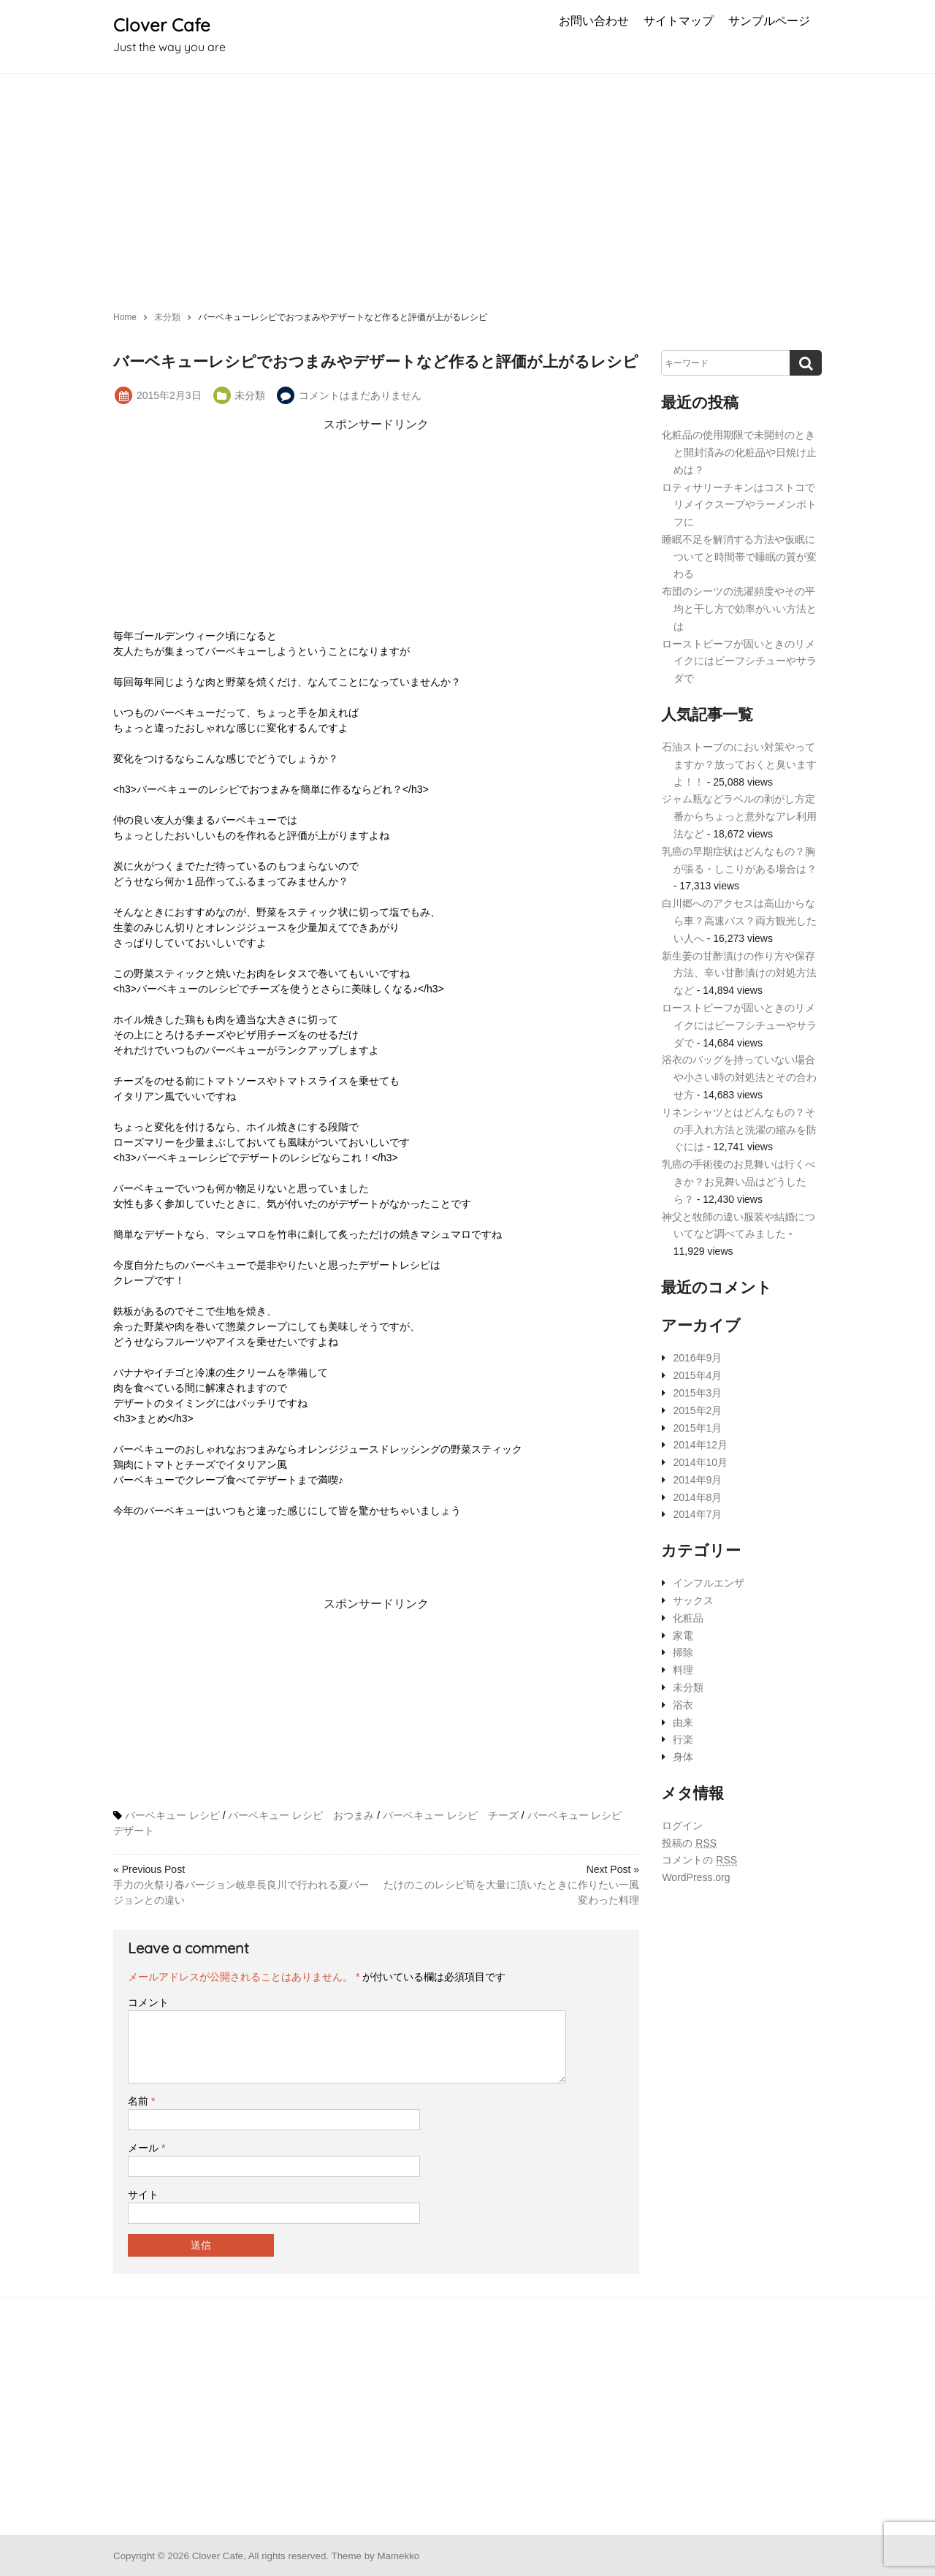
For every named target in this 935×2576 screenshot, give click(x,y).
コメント (148, 2002)
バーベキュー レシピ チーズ (451, 1815)
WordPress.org (696, 1877)
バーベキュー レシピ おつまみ (301, 1815)
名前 (141, 2101)
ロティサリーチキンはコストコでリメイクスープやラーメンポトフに (739, 505)
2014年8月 (697, 1497)
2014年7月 (697, 1514)
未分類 (249, 395)
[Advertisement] (467, 183)
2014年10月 (700, 1462)
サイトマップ (679, 20)
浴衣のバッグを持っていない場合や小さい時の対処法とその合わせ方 (739, 1077)
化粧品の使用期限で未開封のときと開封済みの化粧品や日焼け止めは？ (739, 452)
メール (146, 2148)
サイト (143, 2194)
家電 (683, 1635)
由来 (683, 1722)
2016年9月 (697, 1358)
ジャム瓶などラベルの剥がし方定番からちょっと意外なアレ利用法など (739, 816)
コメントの (699, 1860)
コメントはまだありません (360, 395)
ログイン (682, 1825)
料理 (683, 1670)
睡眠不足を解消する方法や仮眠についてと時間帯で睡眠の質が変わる (739, 556)
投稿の (689, 1843)
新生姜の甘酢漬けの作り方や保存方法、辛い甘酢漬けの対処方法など (739, 973)
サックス (693, 1600)
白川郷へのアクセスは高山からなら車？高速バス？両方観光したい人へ (739, 920)
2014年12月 (700, 1445)
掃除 (683, 1652)
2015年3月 (697, 1393)
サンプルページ (769, 20)
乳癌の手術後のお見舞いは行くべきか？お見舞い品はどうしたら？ (738, 1181)
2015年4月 (697, 1375)
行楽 (683, 1739)
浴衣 (683, 1705)
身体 (683, 1757)
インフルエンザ (708, 1583)
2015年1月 (697, 1428)
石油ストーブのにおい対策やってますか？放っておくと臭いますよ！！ (739, 764)
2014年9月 (697, 1480)
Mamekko (398, 2555)
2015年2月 (697, 1410)
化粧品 (688, 1618)
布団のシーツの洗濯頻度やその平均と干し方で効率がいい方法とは (739, 608)
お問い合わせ (594, 20)
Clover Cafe (161, 25)
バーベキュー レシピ (172, 1815)
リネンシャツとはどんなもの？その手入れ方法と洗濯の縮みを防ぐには (739, 1129)
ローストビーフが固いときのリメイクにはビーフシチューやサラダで (739, 661)
